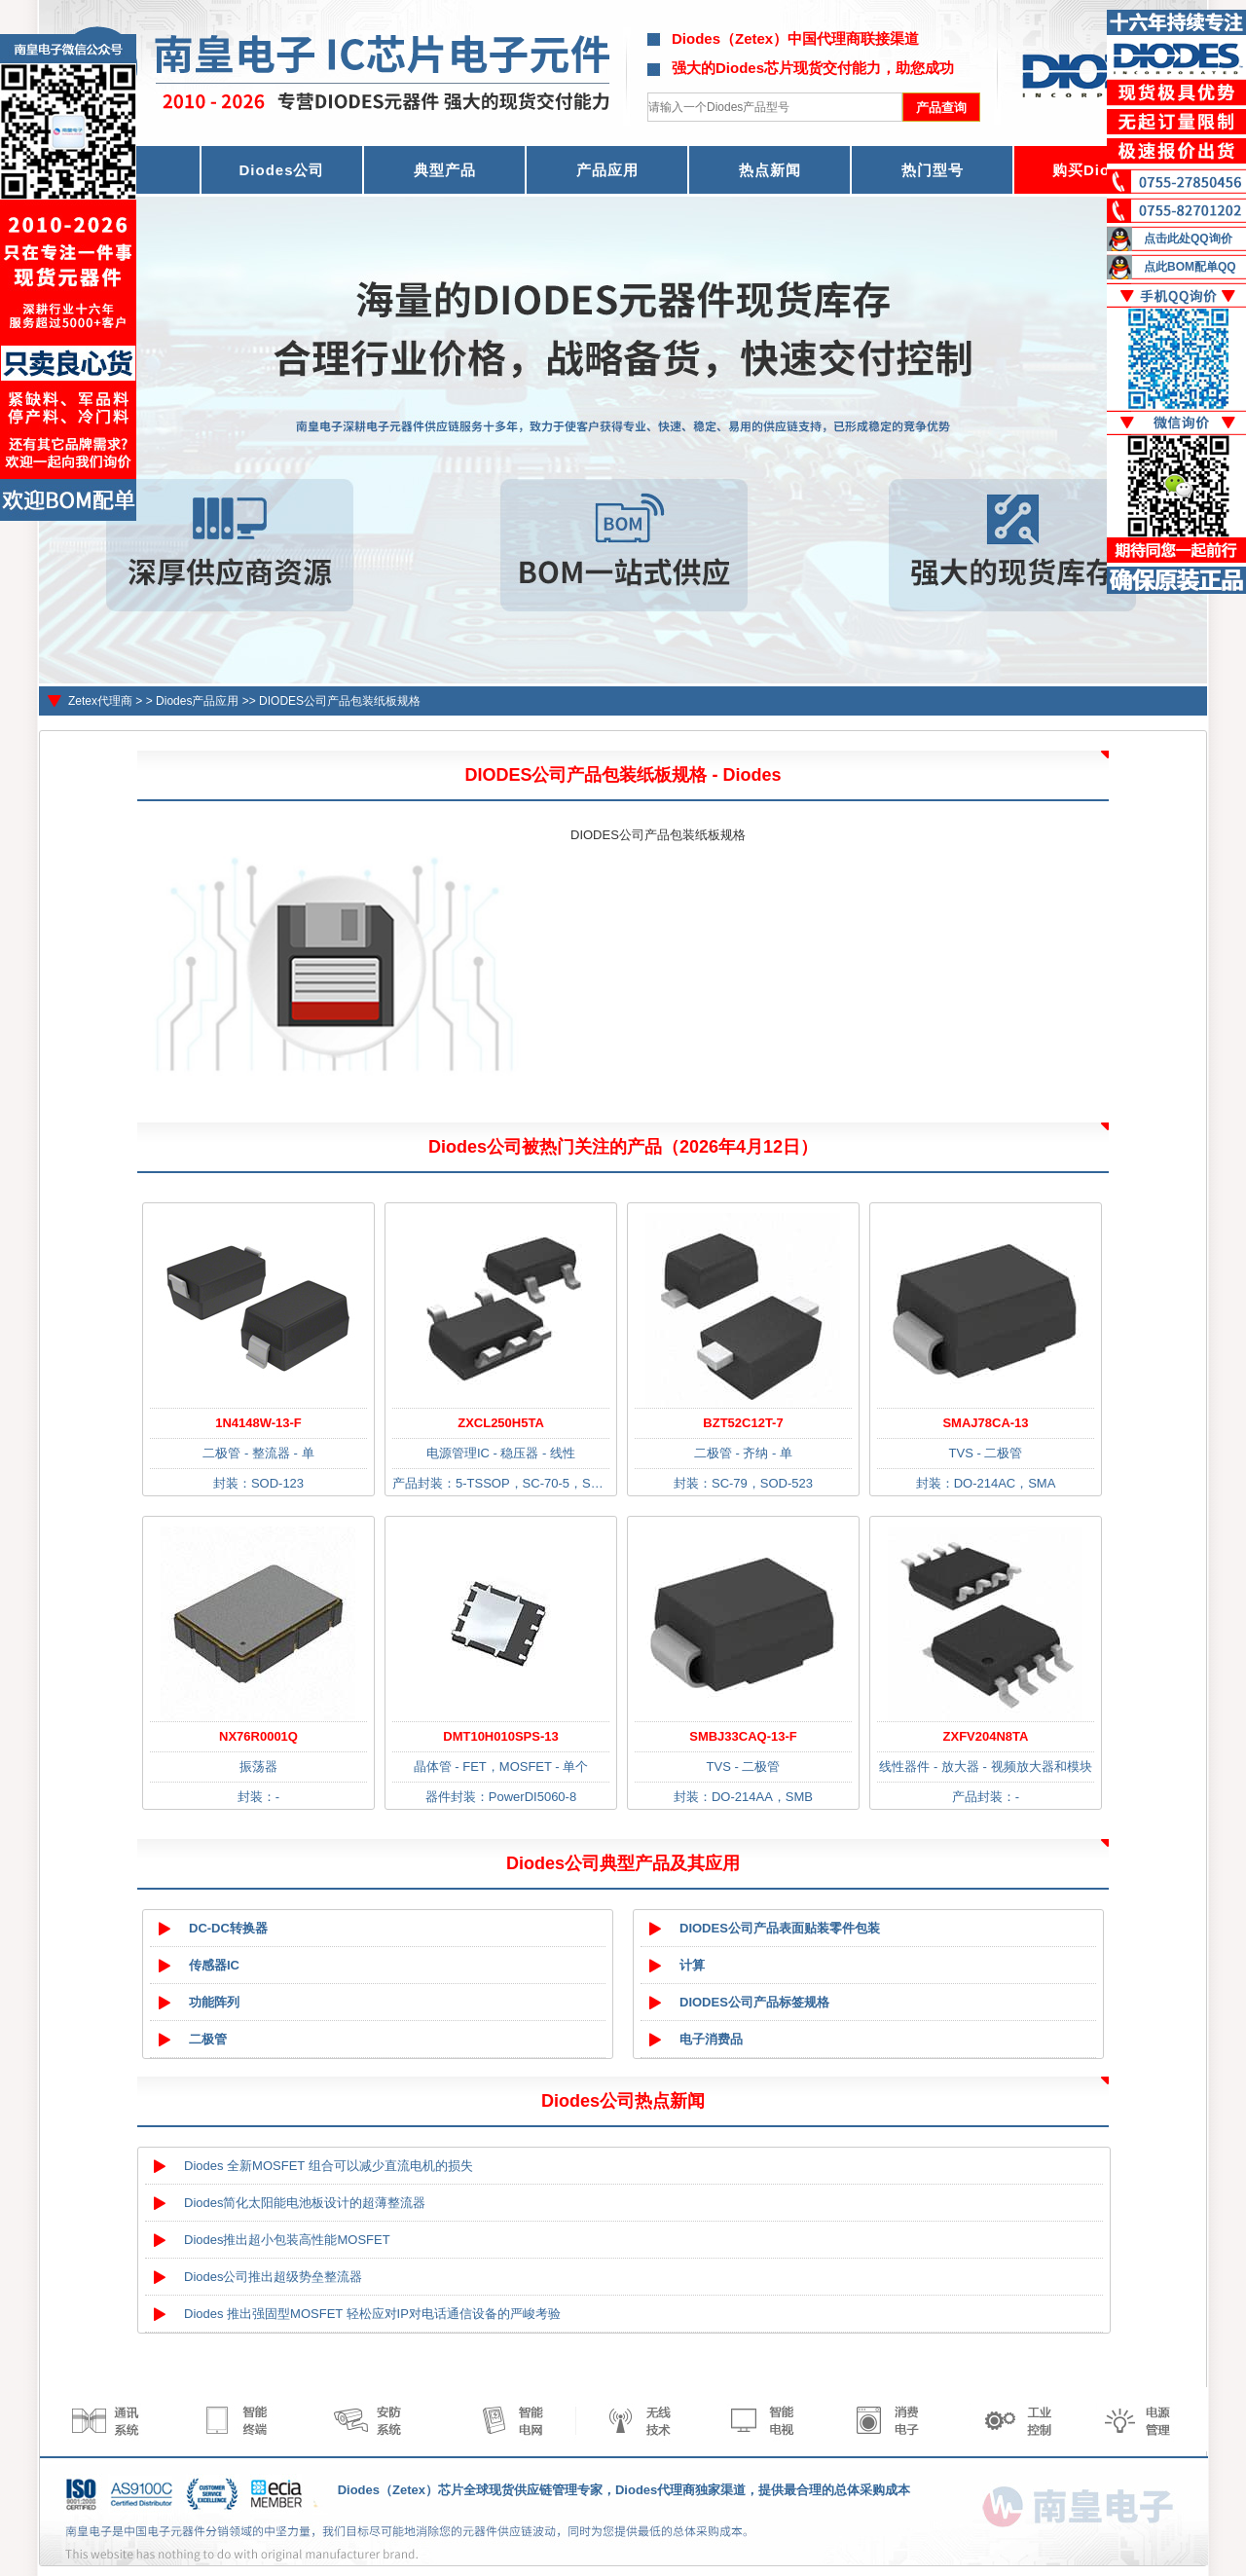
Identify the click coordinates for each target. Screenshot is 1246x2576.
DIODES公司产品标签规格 (754, 2002)
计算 (692, 1965)
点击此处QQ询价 (1188, 238)
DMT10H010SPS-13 (501, 1736)
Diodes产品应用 (197, 701)
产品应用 (607, 170)
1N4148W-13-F (258, 1423)
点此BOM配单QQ (1190, 267)
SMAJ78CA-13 (985, 1423)
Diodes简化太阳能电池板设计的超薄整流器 (304, 2202)
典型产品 (445, 170)
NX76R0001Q (258, 1736)
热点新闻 (770, 170)
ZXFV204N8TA (986, 1736)
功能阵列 (214, 2002)
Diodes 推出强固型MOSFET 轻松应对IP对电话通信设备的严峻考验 (372, 2313)
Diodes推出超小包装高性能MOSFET (287, 2239)
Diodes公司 (281, 170)
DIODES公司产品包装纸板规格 (340, 701)
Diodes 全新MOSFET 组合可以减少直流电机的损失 (328, 2165)
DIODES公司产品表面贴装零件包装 (779, 1928)
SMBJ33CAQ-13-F (743, 1736)
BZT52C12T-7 (743, 1423)
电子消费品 (711, 2039)
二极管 (208, 2039)
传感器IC (214, 1965)
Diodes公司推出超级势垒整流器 (273, 2276)
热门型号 (932, 170)
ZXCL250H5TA (501, 1423)
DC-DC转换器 (228, 1928)
